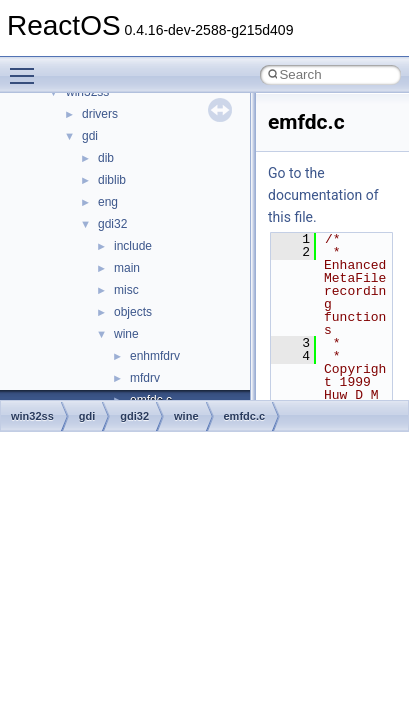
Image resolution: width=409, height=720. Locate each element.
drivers (100, 114)
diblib (112, 180)
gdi (90, 136)
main (127, 268)
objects (133, 312)
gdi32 (112, 224)
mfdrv (145, 378)
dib (106, 158)
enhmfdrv (155, 356)
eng (108, 202)
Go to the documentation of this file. (323, 195)
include (133, 246)
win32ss (32, 416)
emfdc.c (245, 416)
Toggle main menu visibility (27, 67)
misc (126, 290)
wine (126, 334)
